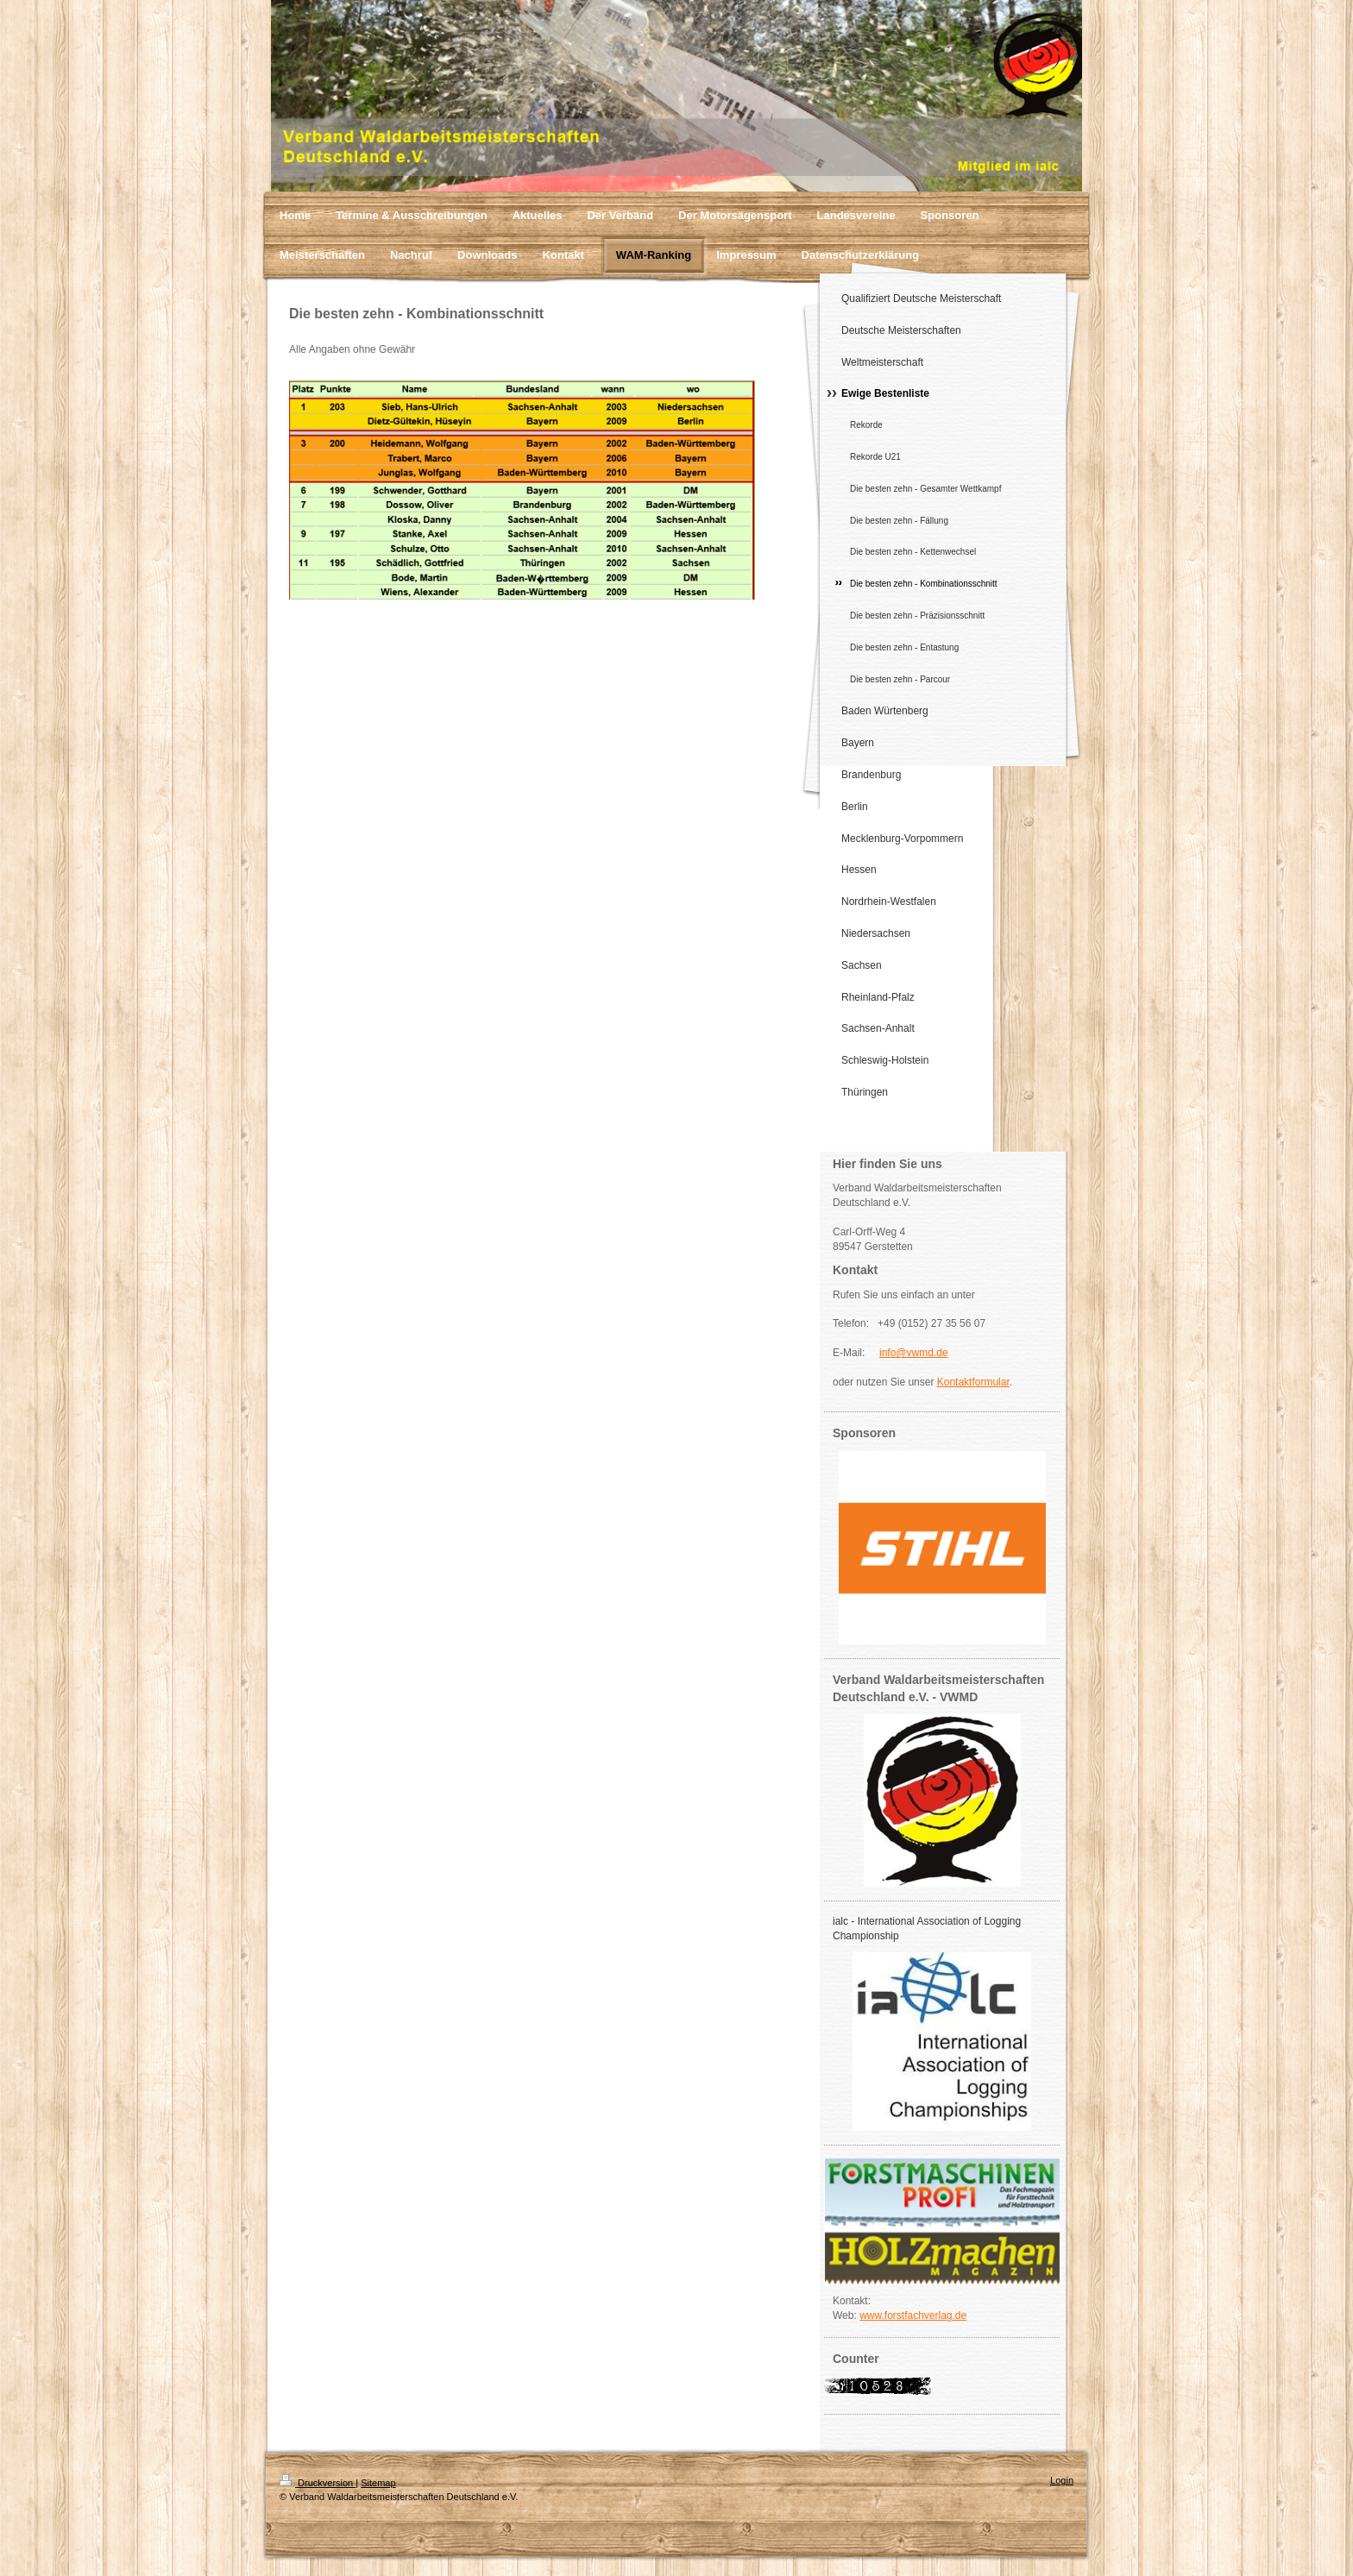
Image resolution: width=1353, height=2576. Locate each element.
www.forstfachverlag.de (912, 2315)
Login (1061, 2480)
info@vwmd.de (913, 1353)
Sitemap (378, 2483)
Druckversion (318, 2483)
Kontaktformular (973, 1382)
